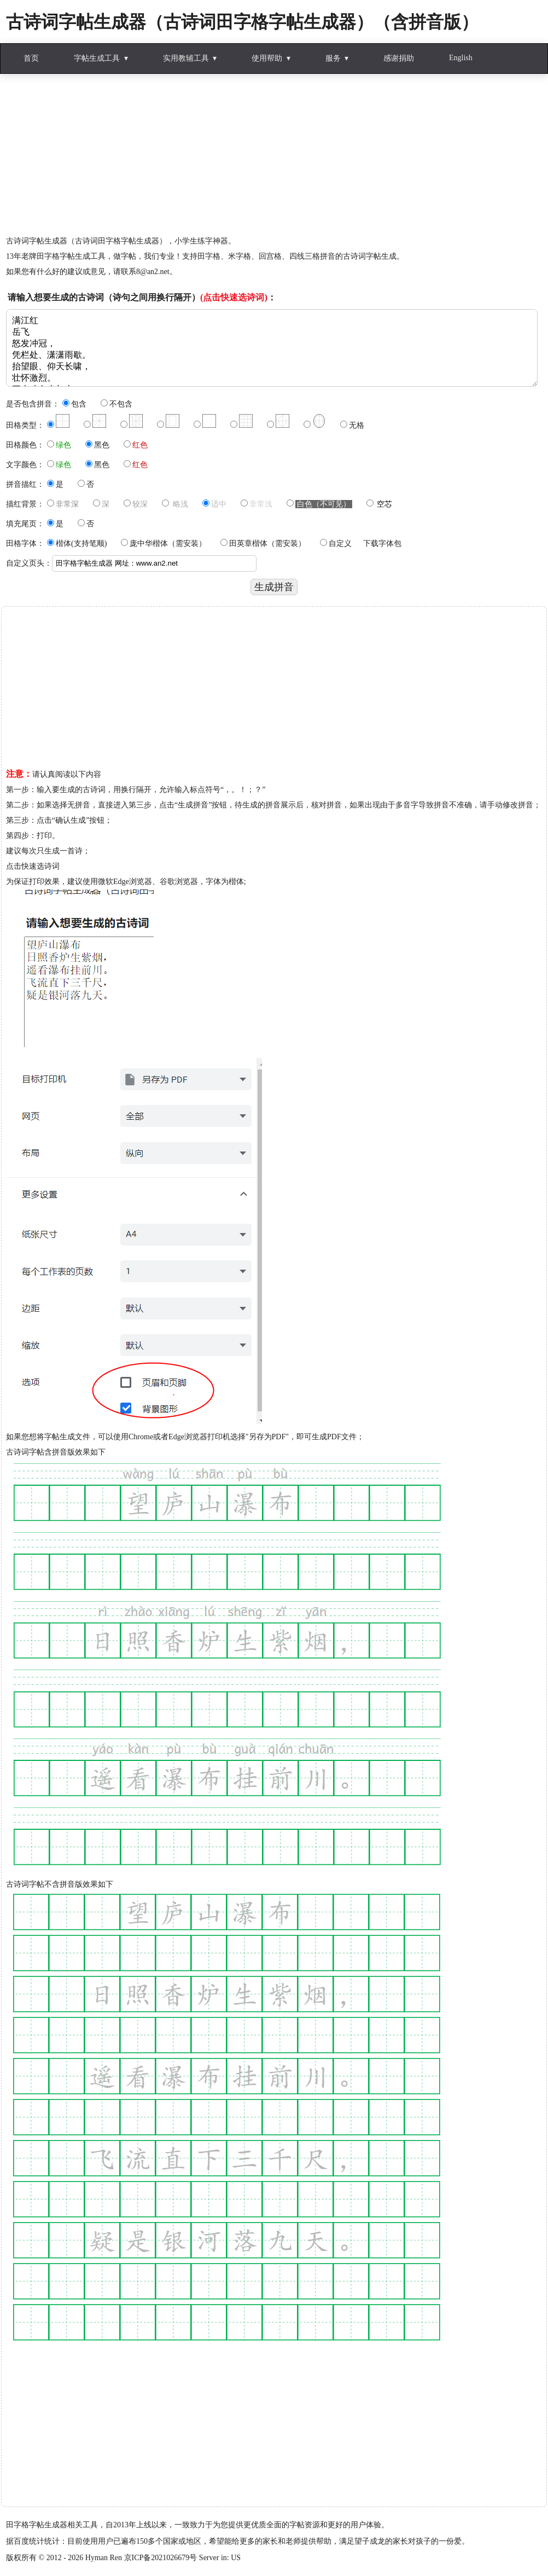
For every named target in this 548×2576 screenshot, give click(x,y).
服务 (333, 58)
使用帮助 (267, 58)
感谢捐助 (398, 58)
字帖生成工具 (97, 58)
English (461, 58)
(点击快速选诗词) (233, 297)
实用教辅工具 (186, 58)
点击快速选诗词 (33, 866)
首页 (31, 58)
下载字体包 (382, 543)
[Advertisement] (274, 157)
